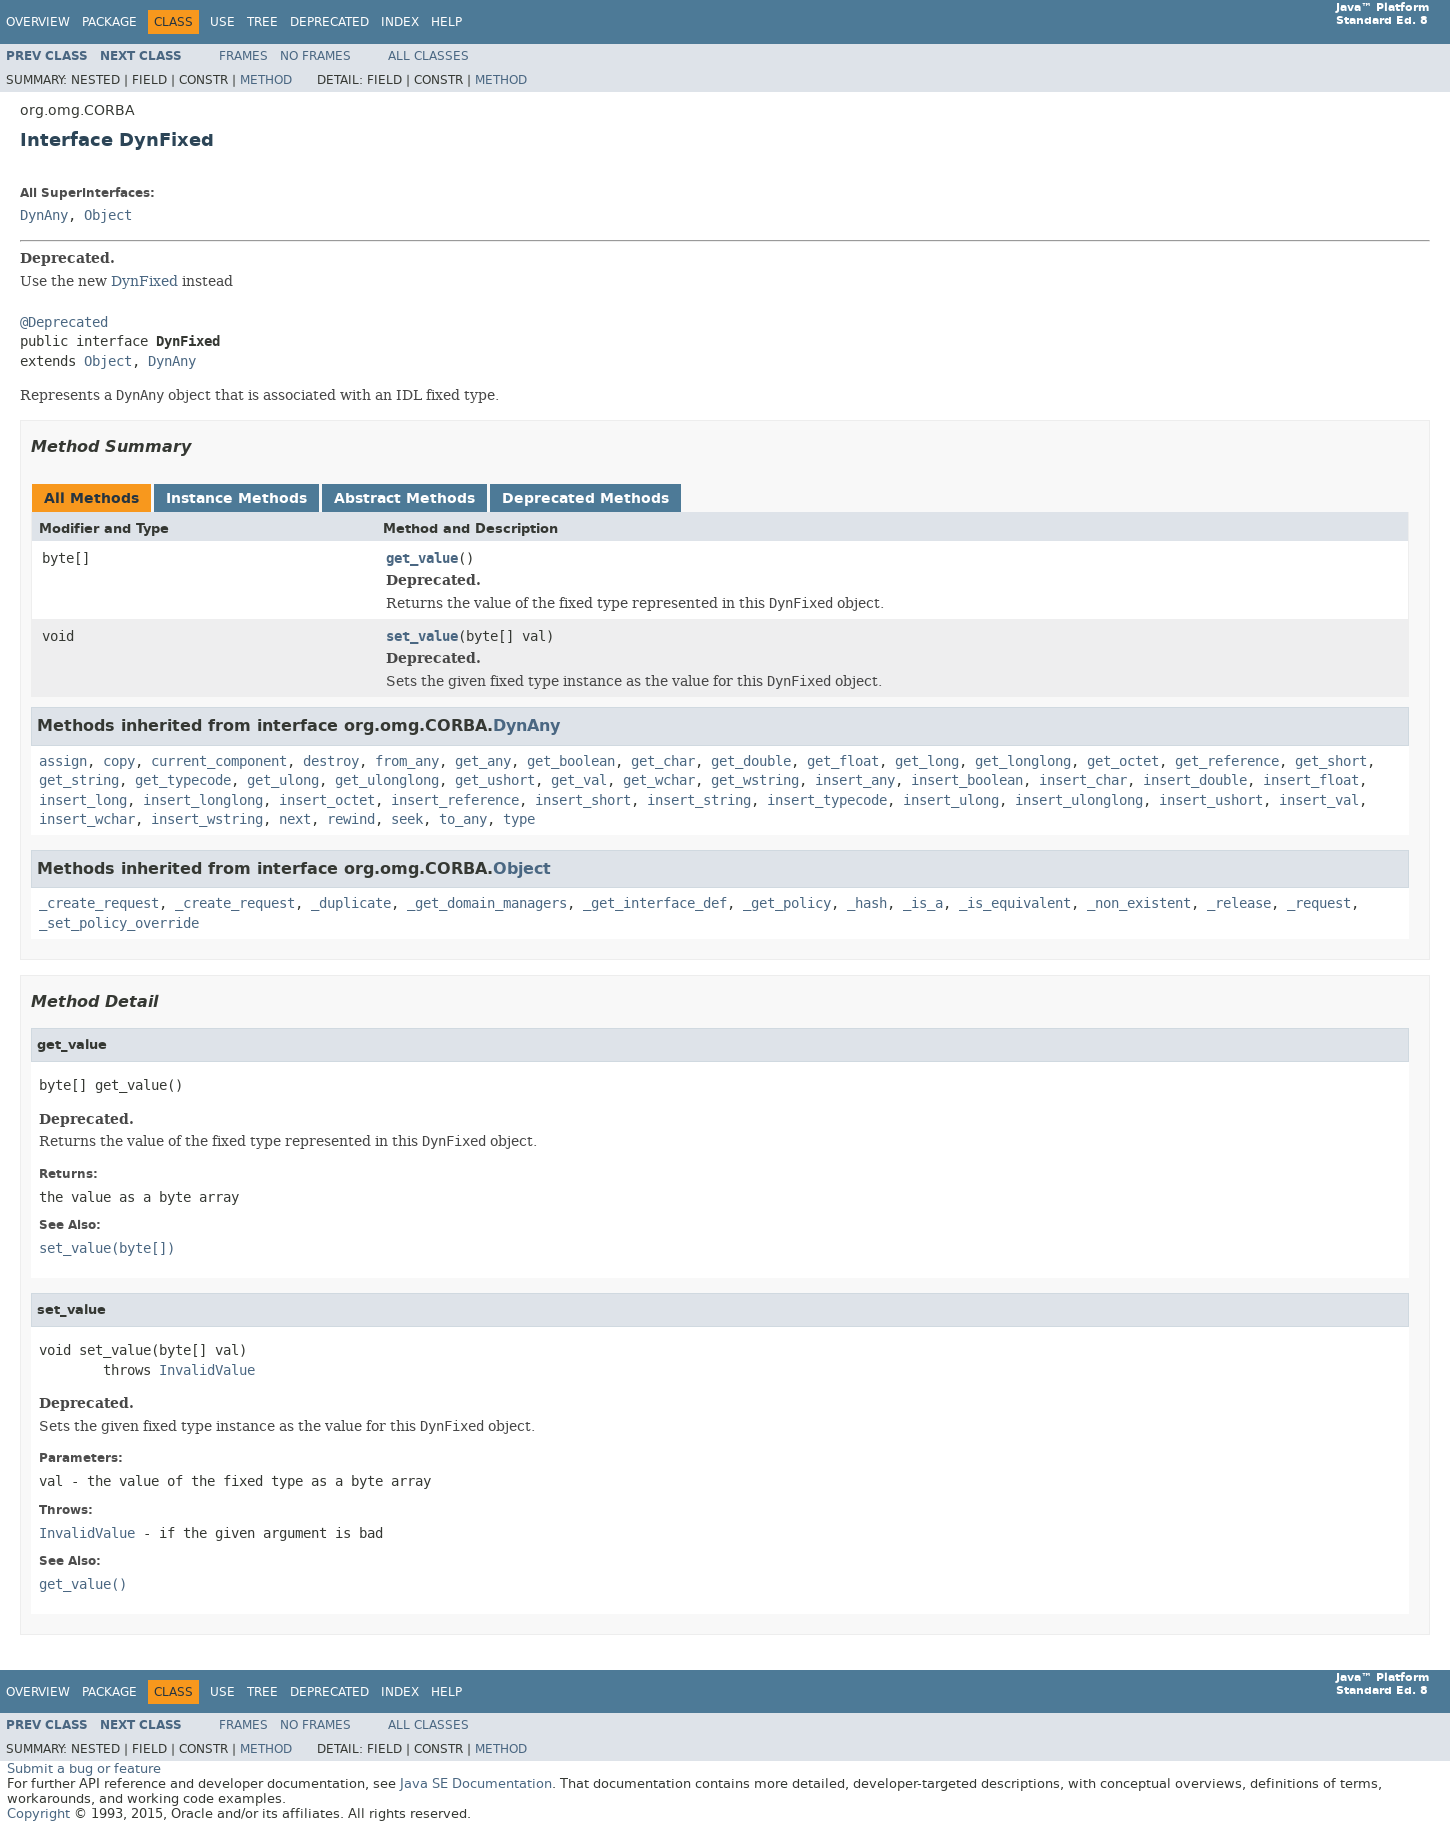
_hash (867, 903)
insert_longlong (203, 800)
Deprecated (329, 22)
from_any (407, 761)
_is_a (923, 903)
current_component (219, 761)
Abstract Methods (404, 498)
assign (63, 761)
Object (108, 215)
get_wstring (755, 780)
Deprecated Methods (585, 498)
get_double (751, 761)
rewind (351, 819)
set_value (422, 636)
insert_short (583, 800)
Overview (38, 22)
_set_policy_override (119, 923)
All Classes (428, 56)
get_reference (1227, 761)
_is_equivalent (1015, 903)
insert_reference (455, 800)
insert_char (1083, 780)
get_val (579, 780)
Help (446, 22)
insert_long (83, 800)
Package (109, 22)
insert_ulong (951, 800)
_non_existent (1139, 903)
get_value (422, 558)
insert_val (1319, 800)
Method (266, 80)
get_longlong (1023, 761)
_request (1319, 903)
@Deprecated (64, 322)
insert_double (1195, 780)
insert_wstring (207, 819)
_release (1239, 903)
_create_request (99, 903)
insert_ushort (1211, 800)
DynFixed (144, 281)
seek (407, 819)
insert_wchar (87, 819)
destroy (331, 761)
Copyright (38, 1813)
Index (400, 22)
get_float (843, 761)
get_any (483, 761)
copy (119, 761)
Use (222, 22)
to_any (463, 819)
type (519, 819)
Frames (243, 56)
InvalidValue (207, 1370)
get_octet (1123, 761)
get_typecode (183, 780)
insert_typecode (827, 800)
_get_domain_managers (487, 903)
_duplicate (351, 903)
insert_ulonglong (1079, 800)
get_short (1331, 761)
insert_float (1311, 780)
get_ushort (495, 780)
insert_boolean (967, 780)
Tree (262, 22)
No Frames (315, 56)
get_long (927, 761)
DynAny (44, 215)
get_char (663, 761)
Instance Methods (236, 498)
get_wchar (659, 780)
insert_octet (327, 800)
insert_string (699, 800)
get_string (79, 780)
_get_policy (787, 903)
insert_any (855, 780)
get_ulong (283, 780)
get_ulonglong (387, 780)
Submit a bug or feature (84, 1768)
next (295, 819)
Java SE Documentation (476, 1783)
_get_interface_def (655, 903)
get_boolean (571, 761)
